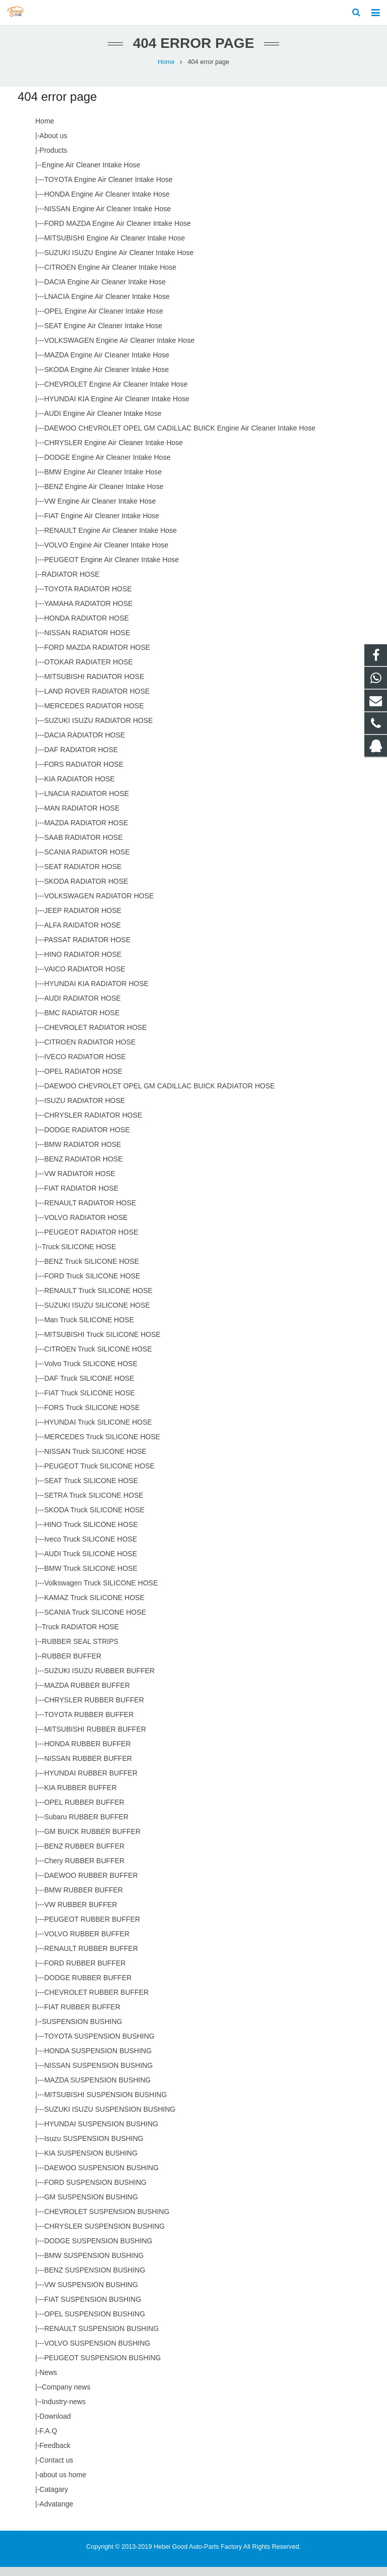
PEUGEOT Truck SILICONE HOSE (99, 1475)
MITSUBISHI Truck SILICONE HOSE (102, 1343)
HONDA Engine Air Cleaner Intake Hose (107, 203)
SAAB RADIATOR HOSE (83, 846)
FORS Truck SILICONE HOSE (92, 1417)
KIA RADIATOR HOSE (79, 788)
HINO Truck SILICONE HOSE (91, 1533)
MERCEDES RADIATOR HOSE (94, 715)
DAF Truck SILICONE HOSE (89, 1387)
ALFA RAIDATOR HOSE (82, 934)
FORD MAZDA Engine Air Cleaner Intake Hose (117, 232)
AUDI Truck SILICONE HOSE (90, 1563)
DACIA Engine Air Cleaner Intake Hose (105, 291)
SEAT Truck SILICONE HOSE (91, 1490)
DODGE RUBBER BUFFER (88, 1987)
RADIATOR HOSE (71, 583)
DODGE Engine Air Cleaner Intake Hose (107, 466)
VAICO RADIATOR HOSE (84, 978)
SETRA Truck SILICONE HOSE (94, 1504)
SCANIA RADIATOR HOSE (87, 861)
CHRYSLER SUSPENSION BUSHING (104, 2235)
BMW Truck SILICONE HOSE (91, 1577)
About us (53, 145)
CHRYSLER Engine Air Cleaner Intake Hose (113, 452)
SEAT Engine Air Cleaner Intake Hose (103, 335)
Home (166, 70)
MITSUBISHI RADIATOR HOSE (94, 686)
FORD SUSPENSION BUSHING (95, 2191)
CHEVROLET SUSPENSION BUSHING (107, 2221)
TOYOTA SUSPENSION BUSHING (99, 2045)
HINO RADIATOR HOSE (83, 963)
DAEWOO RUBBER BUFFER (91, 1884)
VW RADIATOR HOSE (79, 1183)
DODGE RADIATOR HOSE (87, 1139)
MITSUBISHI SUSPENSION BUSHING (105, 2104)
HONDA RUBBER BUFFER (87, 1753)
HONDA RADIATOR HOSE (86, 627)
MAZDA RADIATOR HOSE (86, 832)
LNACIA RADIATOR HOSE (86, 803)
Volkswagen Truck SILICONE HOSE (101, 1592)
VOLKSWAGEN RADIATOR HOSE (99, 905)
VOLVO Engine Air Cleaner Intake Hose (106, 554)
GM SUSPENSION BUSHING (91, 2206)
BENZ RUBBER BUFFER (84, 1855)
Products (53, 159)
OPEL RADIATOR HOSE (83, 1080)
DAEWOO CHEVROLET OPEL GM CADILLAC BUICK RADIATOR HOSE (159, 1095)
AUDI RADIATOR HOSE (82, 1007)
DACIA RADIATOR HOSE (84, 744)
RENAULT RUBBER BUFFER (91, 1957)
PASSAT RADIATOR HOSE (87, 949)
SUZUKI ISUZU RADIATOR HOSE (98, 729)
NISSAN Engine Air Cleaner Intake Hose (107, 218)
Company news (66, 2396)
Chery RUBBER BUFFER (84, 1870)
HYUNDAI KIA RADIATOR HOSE (96, 993)
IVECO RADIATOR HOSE (85, 1066)
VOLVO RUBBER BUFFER (87, 1943)
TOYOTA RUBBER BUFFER (89, 1724)
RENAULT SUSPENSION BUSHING (101, 2338)
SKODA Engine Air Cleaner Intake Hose (106, 379)
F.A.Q (48, 2440)
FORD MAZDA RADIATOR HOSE (97, 656)
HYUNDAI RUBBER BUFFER (91, 1782)
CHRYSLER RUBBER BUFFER (94, 1709)
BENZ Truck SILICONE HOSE (91, 1270)
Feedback (54, 2454)
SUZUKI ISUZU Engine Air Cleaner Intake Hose (119, 262)
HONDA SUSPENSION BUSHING (98, 2060)
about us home (62, 2484)
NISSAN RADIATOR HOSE (87, 642)
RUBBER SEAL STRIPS (80, 1650)
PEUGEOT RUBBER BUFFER (92, 1928)
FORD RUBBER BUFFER (85, 1972)
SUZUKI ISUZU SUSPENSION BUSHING (110, 2118)
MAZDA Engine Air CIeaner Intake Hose (106, 364)
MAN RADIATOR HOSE (82, 817)
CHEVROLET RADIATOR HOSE (95, 1036)
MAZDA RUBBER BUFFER (87, 1694)
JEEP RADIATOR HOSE (82, 919)
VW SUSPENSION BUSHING (91, 2294)
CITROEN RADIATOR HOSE (90, 1051)
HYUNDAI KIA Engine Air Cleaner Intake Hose (116, 408)
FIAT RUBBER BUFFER (82, 2016)
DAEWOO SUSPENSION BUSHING (101, 2177)
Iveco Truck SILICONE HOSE (90, 1548)
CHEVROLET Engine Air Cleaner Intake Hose (116, 393)
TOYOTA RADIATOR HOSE (88, 598)
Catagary (53, 2498)
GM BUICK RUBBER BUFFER (92, 1840)
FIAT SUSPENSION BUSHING (92, 2308)
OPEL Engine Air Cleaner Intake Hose (103, 320)
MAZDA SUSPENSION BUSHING (97, 2089)
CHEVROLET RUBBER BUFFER (96, 2001)
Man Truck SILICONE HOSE (89, 1329)
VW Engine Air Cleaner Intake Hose (100, 510)
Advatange (56, 2513)
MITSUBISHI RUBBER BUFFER (95, 1738)
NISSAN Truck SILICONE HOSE (95, 1460)
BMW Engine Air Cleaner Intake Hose (103, 481)
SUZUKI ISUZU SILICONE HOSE (97, 1314)
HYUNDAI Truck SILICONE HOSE (98, 1431)
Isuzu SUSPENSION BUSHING (94, 2147)
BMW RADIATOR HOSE (82, 1153)
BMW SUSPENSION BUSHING (94, 2264)
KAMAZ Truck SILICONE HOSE (94, 1607)
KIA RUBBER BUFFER (80, 1797)
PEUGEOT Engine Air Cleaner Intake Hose (111, 569)
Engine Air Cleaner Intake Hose (91, 174)
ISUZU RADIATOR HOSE (84, 1110)
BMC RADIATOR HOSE (82, 1022)
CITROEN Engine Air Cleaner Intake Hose (110, 276)
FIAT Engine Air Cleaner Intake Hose (101, 525)
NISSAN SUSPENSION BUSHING (98, 2074)
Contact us (56, 2469)
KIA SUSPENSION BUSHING (91, 2162)
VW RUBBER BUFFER (80, 1914)
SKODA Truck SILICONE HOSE (94, 1519)
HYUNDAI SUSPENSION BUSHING (101, 2133)
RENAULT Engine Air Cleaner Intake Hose (110, 539)
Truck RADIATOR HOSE (80, 1636)
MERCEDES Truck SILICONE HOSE (102, 1446)
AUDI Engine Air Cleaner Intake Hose (103, 422)
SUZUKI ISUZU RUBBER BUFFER (99, 1680)
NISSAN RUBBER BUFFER (88, 1767)
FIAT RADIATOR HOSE (81, 1197)
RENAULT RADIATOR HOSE (90, 1212)
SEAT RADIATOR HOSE (83, 876)
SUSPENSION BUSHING (82, 2031)
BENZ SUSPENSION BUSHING (95, 2279)
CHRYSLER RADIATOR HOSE (93, 1124)
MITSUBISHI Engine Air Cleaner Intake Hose (114, 247)
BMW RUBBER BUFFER (83, 1899)
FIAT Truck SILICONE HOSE (89, 1402)
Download (55, 2425)
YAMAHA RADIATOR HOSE (88, 612)
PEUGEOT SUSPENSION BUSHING (102, 2367)
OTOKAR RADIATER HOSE (88, 671)
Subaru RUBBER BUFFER (86, 1826)
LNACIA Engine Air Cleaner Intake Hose (107, 305)
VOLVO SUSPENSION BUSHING (97, 2352)
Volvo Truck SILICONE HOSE (91, 1373)
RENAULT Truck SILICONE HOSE (98, 1300)
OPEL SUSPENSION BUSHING (94, 2323)
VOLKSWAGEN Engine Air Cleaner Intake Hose (119, 349)
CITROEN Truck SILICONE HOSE (98, 1358)
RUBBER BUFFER (71, 1665)
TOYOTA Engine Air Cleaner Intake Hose (108, 189)
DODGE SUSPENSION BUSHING (98, 2250)
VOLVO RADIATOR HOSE (86, 1226)
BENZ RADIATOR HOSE (83, 1168)
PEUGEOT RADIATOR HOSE (91, 1241)
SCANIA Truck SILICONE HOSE (95, 1621)
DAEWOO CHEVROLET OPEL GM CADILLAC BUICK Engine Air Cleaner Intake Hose (179, 437)
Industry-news (64, 2411)
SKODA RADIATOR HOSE (86, 890)
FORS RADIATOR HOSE (83, 773)
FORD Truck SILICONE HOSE (92, 1285)
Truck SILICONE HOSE (79, 1256)
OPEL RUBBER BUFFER (84, 1811)
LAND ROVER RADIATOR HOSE (97, 700)
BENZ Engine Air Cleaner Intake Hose (104, 496)
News (48, 2381)
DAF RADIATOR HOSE (81, 759)
